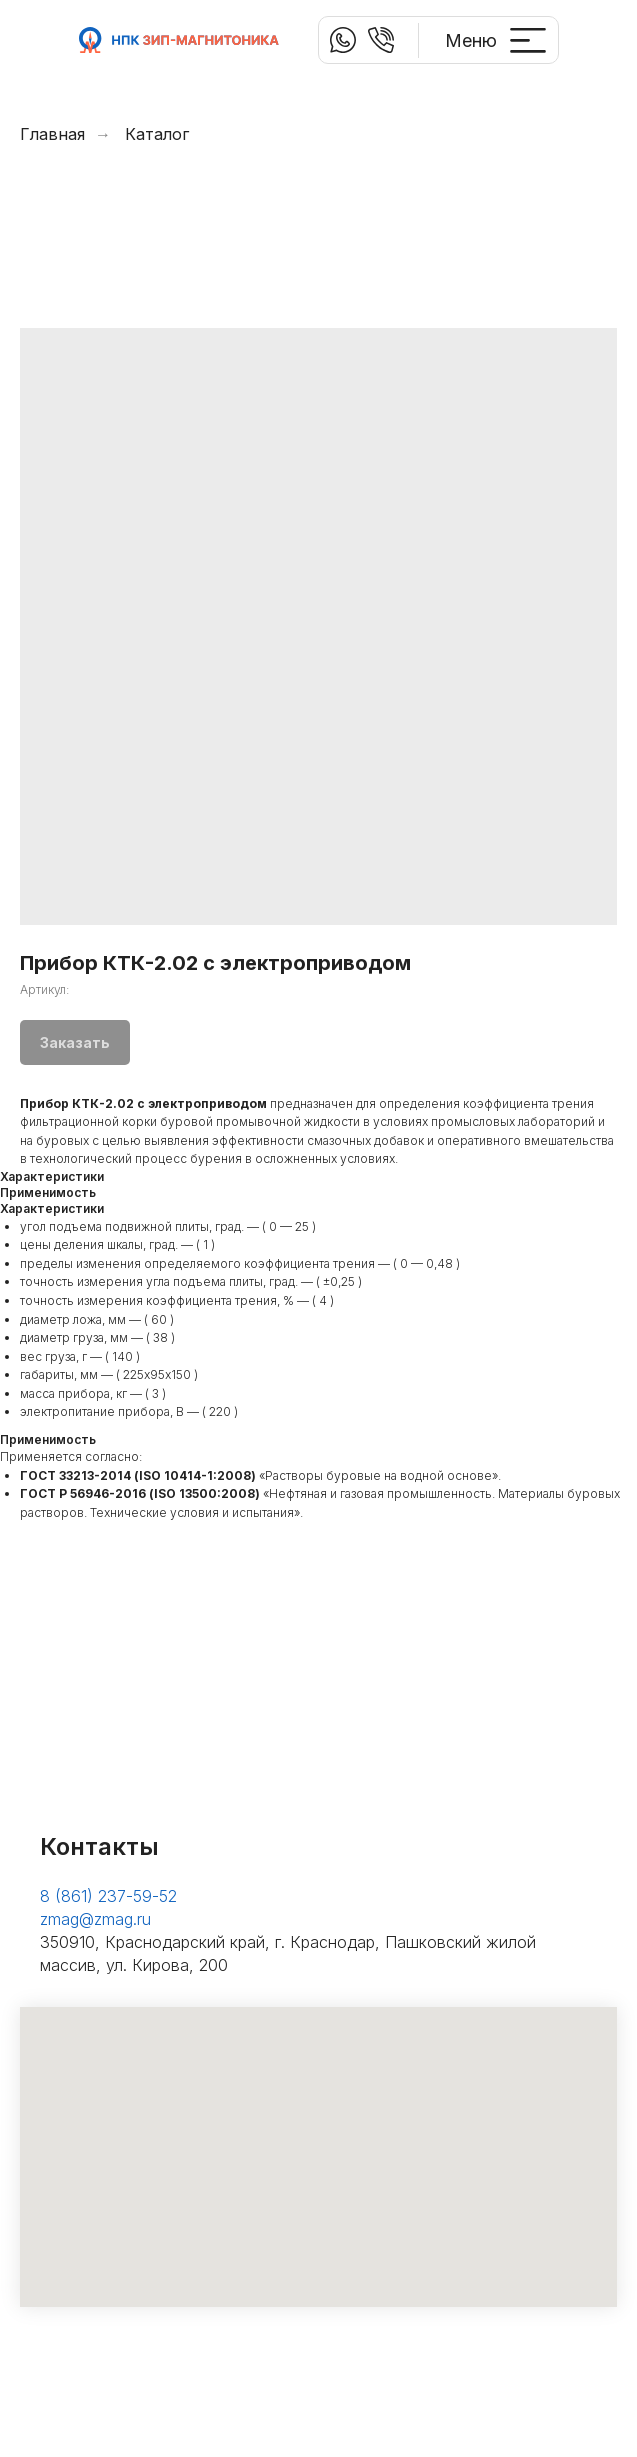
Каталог (157, 134)
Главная (52, 134)
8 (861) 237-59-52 (108, 1896)
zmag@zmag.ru (95, 1919)
